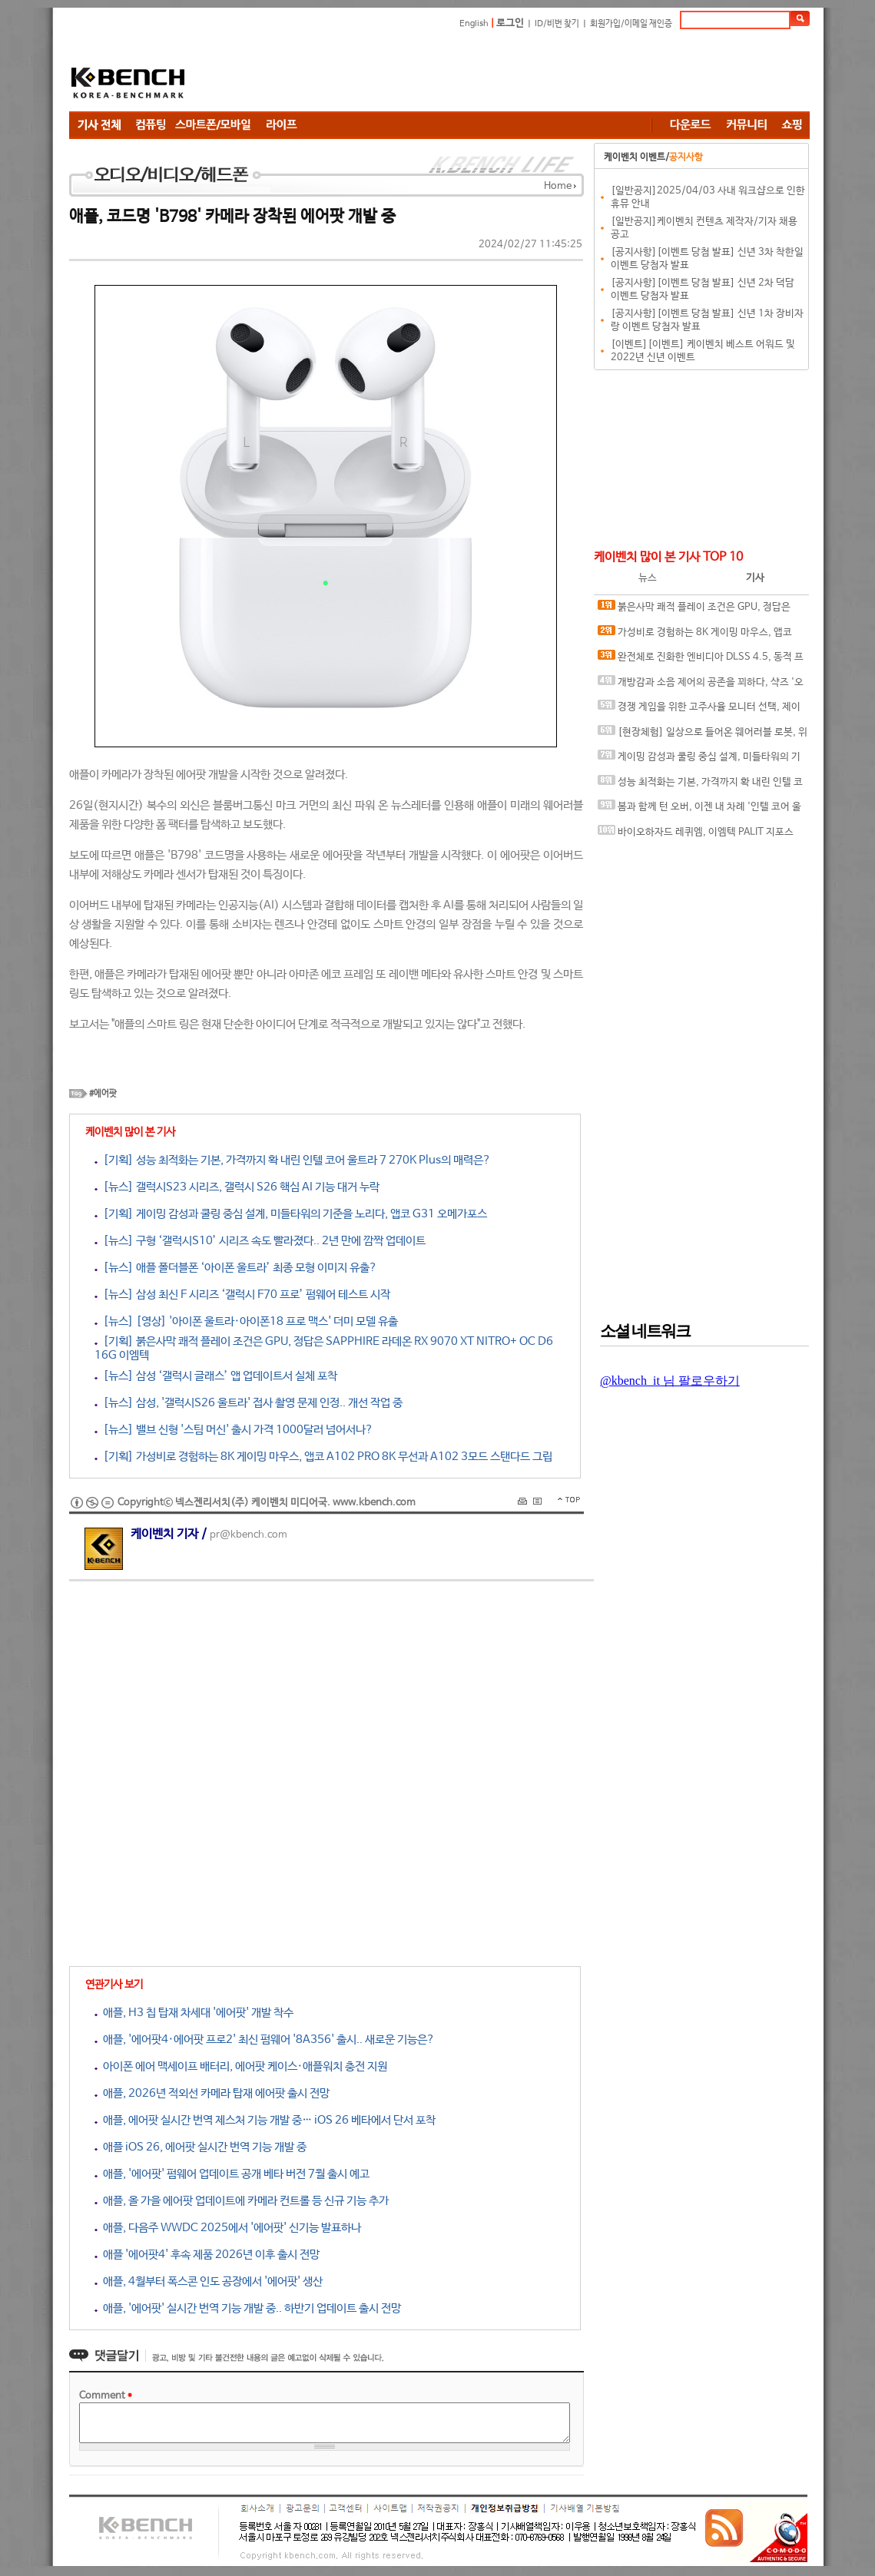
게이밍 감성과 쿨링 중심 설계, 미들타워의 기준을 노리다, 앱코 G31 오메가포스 (699, 760)
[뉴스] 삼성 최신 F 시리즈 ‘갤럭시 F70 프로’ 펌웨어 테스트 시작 (242, 1294)
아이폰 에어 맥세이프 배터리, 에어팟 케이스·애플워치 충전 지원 (240, 2066)
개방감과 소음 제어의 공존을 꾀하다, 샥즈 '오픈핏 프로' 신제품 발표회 (701, 685)
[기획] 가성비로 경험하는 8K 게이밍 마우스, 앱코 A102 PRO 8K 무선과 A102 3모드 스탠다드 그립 (323, 1456)
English (474, 23)
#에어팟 (103, 1093)
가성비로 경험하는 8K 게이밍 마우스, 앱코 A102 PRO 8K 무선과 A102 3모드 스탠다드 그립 (700, 635)
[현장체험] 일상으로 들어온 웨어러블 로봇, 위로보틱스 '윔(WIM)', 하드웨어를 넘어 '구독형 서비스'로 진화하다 (703, 735)
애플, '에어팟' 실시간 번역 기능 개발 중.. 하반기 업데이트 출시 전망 (247, 2308)
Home (558, 186)
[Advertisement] (530, 73)
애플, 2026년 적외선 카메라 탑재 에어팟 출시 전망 (212, 2093)
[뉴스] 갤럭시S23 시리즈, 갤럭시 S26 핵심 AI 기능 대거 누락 (236, 1187)
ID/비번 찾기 (557, 23)
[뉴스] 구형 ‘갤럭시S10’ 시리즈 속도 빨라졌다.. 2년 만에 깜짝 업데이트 (260, 1240)
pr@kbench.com (248, 1535)
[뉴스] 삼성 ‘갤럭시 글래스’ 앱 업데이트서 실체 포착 (215, 1375)
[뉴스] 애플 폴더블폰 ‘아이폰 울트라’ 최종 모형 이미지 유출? (235, 1267)
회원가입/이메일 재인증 (631, 23)
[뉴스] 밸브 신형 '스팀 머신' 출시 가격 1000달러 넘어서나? (233, 1429)
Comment (105, 2396)
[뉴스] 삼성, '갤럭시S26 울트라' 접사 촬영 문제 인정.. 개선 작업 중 (248, 1402)
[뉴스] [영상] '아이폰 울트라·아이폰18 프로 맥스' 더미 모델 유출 (246, 1321)
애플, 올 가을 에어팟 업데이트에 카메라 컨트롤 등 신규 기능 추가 (241, 2200)
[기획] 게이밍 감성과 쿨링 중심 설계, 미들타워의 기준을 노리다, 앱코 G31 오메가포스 (290, 1213)
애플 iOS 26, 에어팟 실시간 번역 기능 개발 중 (200, 2147)
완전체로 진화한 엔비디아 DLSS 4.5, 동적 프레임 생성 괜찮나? (701, 660)
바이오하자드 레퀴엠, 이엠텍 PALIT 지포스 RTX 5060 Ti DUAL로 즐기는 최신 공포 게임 (696, 835)
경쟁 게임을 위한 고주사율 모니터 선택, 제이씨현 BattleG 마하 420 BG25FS (699, 710)
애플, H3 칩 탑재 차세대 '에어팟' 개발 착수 (193, 2012)
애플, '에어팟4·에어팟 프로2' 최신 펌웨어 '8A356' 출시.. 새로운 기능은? (264, 2039)
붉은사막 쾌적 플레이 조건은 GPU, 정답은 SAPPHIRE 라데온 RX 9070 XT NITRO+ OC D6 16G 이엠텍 (698, 610)
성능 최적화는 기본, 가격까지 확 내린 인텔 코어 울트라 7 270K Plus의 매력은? (700, 785)
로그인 (510, 23)
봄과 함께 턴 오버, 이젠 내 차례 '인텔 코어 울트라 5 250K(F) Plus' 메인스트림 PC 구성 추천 (699, 810)
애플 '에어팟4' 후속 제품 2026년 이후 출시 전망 (207, 2254)
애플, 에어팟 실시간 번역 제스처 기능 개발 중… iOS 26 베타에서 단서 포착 (265, 2120)
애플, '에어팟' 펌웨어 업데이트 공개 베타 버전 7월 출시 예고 (232, 2173)
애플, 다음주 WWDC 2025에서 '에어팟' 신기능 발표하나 (227, 2227)
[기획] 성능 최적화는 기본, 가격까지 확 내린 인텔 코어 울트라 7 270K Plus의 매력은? (292, 1160)
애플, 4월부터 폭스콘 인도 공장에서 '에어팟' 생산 (208, 2281)
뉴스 (647, 578)
